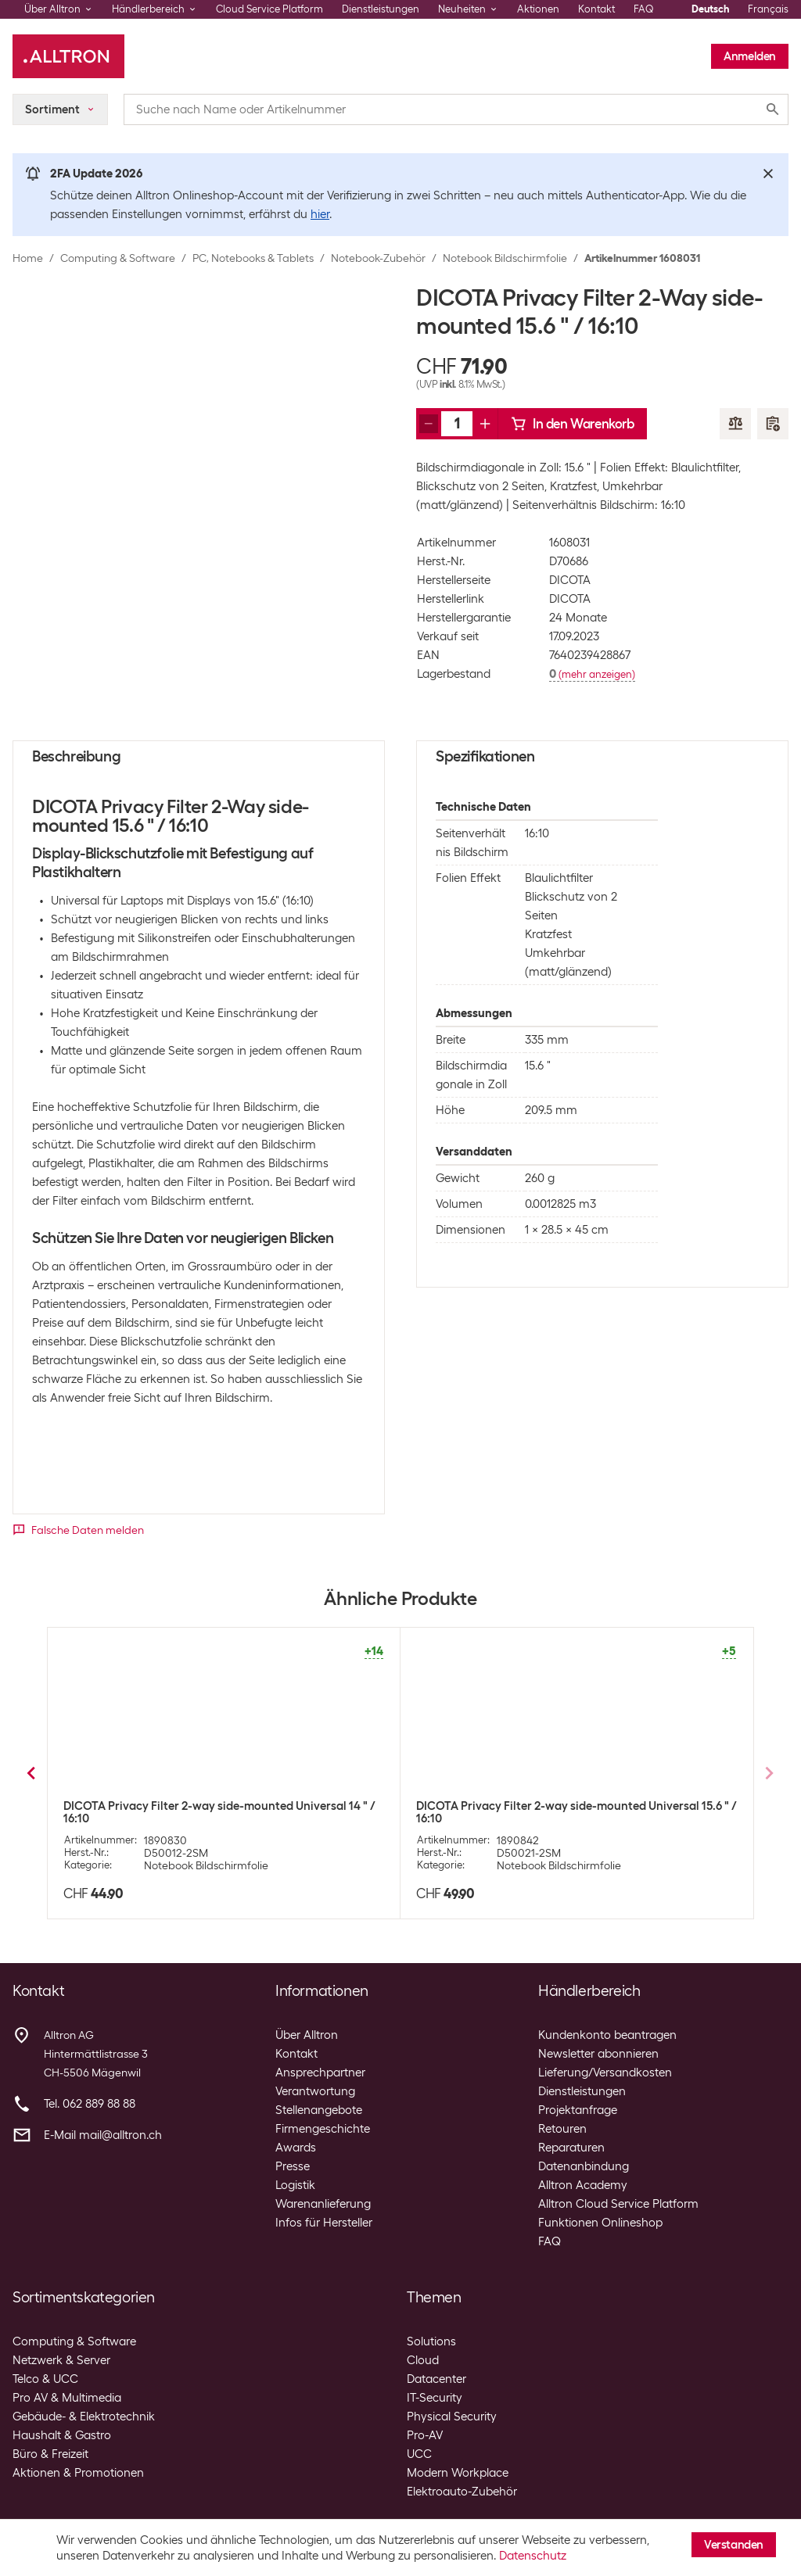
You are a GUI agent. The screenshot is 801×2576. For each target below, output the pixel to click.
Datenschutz (532, 2556)
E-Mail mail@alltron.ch (103, 2135)
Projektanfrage (577, 2110)
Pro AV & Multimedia (67, 2398)
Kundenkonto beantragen (607, 2035)
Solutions (431, 2341)
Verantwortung (315, 2091)
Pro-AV (425, 2435)
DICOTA (570, 580)
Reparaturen (571, 2148)
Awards (295, 2148)
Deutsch (710, 9)
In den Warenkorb (572, 424)
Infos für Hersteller (323, 2223)
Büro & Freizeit (50, 2454)
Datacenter (436, 2379)
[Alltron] (68, 56)
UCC (419, 2454)
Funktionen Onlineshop (600, 2223)
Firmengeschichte (322, 2129)
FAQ (644, 9)
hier (320, 214)
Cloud (423, 2360)
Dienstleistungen (380, 9)
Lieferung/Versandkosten (605, 2072)
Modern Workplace (457, 2473)
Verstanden (733, 2545)
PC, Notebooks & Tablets (253, 258)
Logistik (295, 2185)
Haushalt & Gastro (62, 2435)
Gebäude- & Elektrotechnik (84, 2416)
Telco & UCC (45, 2379)
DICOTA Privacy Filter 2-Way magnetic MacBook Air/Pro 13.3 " (214, 1812)
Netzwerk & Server (61, 2360)
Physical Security (452, 2416)
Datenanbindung (583, 2166)
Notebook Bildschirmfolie (505, 258)
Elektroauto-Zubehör (462, 2492)
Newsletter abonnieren (598, 2054)
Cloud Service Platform (269, 9)
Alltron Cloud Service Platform (618, 2204)
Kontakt (596, 9)
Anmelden (750, 56)
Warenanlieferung (323, 2204)
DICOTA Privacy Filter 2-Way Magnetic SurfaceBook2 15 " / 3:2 (572, 1815)
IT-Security (434, 2398)
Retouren (562, 2129)
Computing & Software (117, 258)
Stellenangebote (318, 2110)
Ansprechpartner (320, 2072)
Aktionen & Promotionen (78, 2473)
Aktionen (538, 9)
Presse (292, 2166)
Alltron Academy (582, 2185)
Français (768, 9)
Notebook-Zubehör (378, 258)
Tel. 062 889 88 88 (89, 2104)
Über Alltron (306, 2035)
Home (28, 258)
